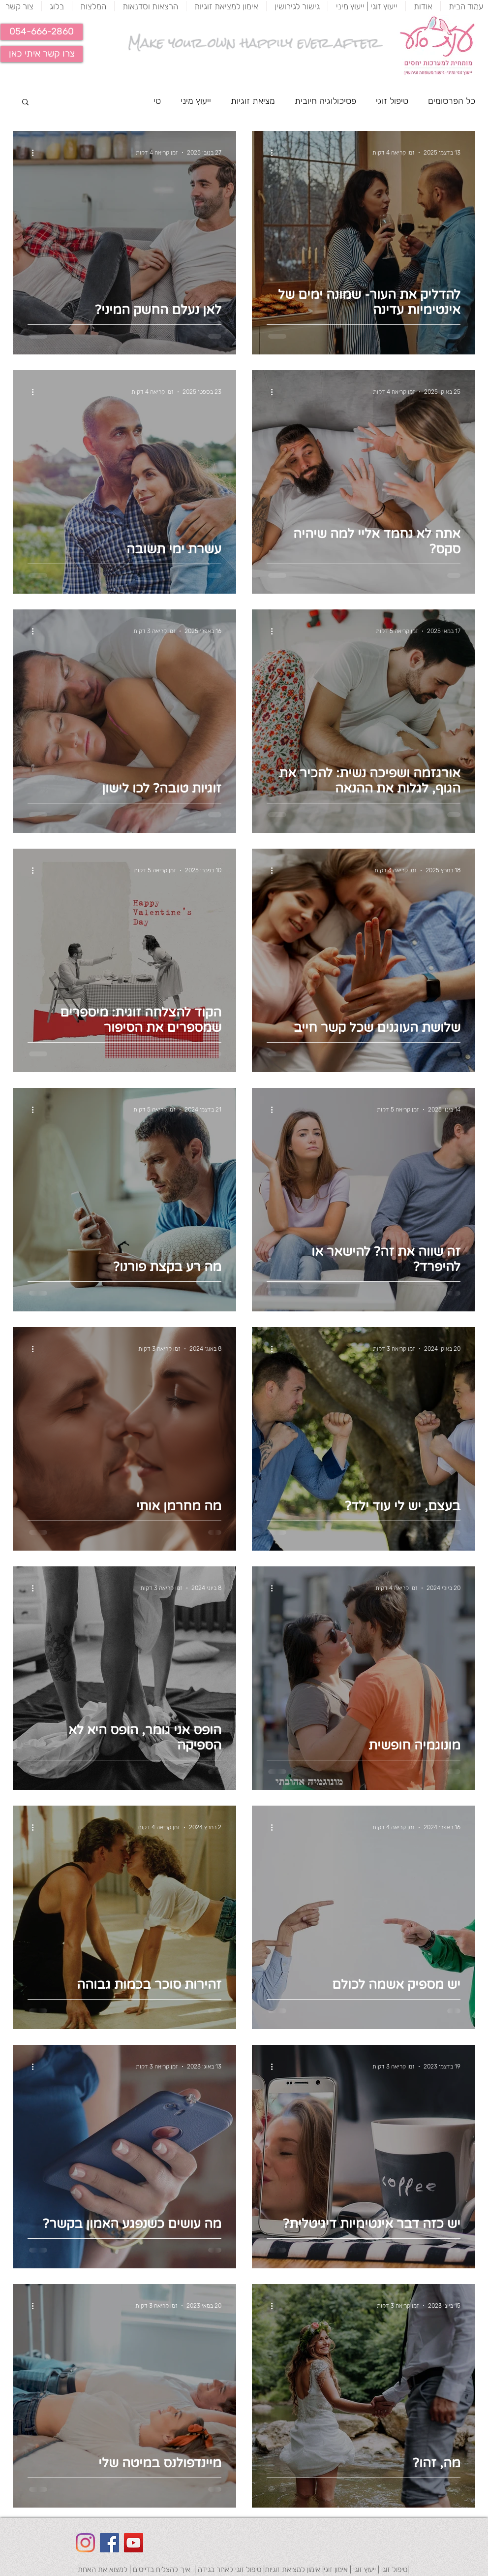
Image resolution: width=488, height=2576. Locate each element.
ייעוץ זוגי (363, 2569)
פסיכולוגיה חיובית (325, 100)
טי (157, 100)
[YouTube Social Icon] (133, 2542)
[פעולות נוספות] (268, 153)
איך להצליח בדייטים (161, 2569)
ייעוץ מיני (196, 100)
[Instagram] (85, 2542)
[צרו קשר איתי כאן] (41, 54)
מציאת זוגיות (253, 100)
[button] (41, 32)
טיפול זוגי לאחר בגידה (229, 2569)
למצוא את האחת (102, 2569)
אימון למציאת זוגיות (292, 2569)
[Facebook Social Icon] (109, 2542)
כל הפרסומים (451, 100)
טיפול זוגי (392, 100)
